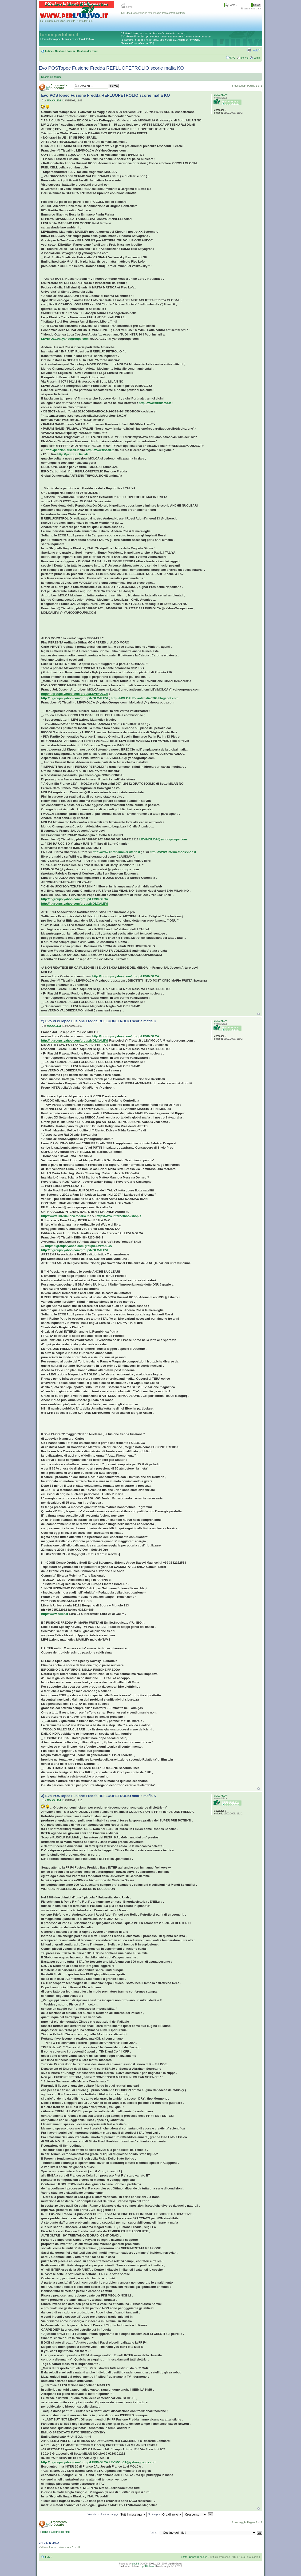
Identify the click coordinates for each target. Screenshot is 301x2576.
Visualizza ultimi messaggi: (117, 2514)
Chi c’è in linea (49, 2542)
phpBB (135, 2563)
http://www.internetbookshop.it (118, 1216)
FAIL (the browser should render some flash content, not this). (153, 13)
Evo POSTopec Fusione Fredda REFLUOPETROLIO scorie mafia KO (111, 68)
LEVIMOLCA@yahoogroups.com (65, 338)
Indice (49, 51)
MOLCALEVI (54, 100)
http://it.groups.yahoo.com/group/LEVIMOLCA (74, 693)
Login (256, 57)
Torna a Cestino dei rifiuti (56, 2531)
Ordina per (165, 2514)
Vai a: (153, 2532)
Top (258, 1014)
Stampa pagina (249, 50)
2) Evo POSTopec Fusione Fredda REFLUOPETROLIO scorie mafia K (98, 1021)
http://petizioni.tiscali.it (62, 450)
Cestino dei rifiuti (87, 51)
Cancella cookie (198, 2557)
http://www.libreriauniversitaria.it (116, 852)
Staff (183, 2557)
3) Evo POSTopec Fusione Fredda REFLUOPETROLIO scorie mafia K (98, 1796)
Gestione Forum (65, 51)
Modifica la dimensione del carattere (256, 50)
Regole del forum (51, 77)
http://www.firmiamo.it (155, 403)
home (127, 6)
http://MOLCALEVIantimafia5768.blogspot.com (144, 698)
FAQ (232, 57)
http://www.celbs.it (54, 1614)
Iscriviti (244, 57)
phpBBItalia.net (148, 2566)
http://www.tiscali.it (100, 450)
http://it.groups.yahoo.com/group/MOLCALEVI (74, 698)
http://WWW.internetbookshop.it (173, 852)
